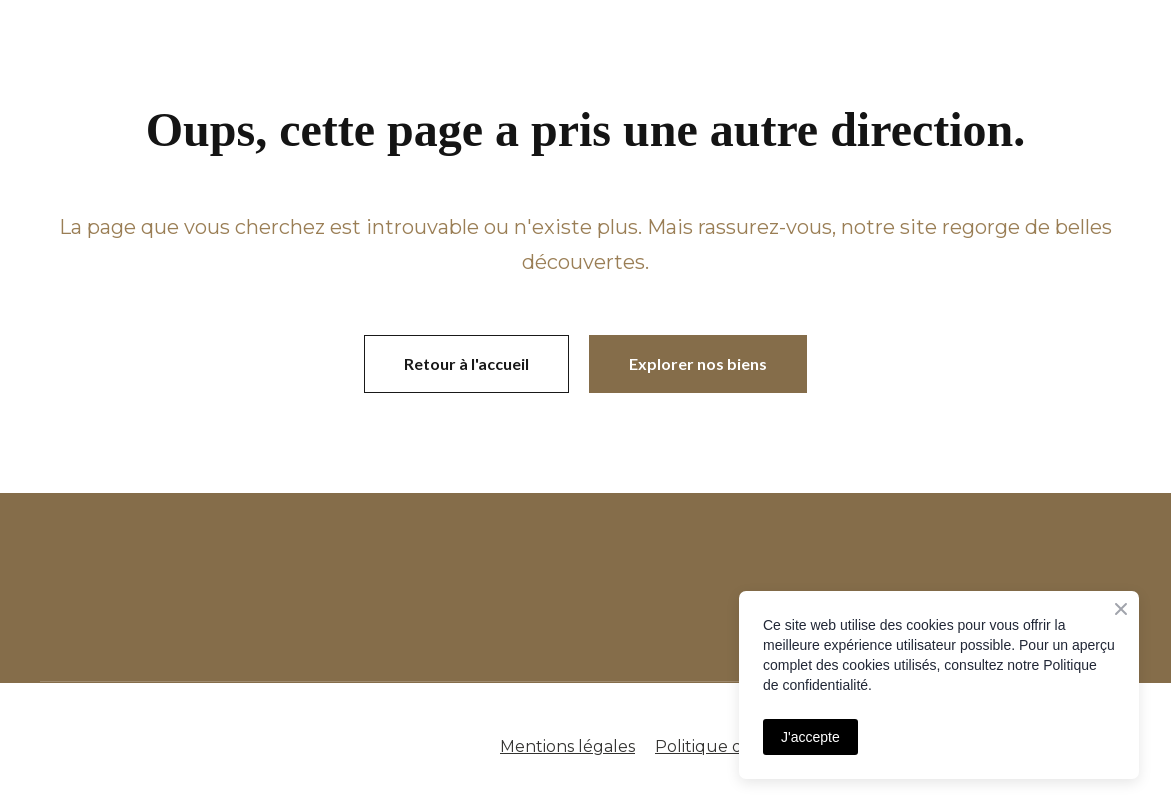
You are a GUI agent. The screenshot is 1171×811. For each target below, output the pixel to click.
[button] (466, 364)
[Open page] (352, 588)
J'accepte (810, 737)
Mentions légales (567, 746)
